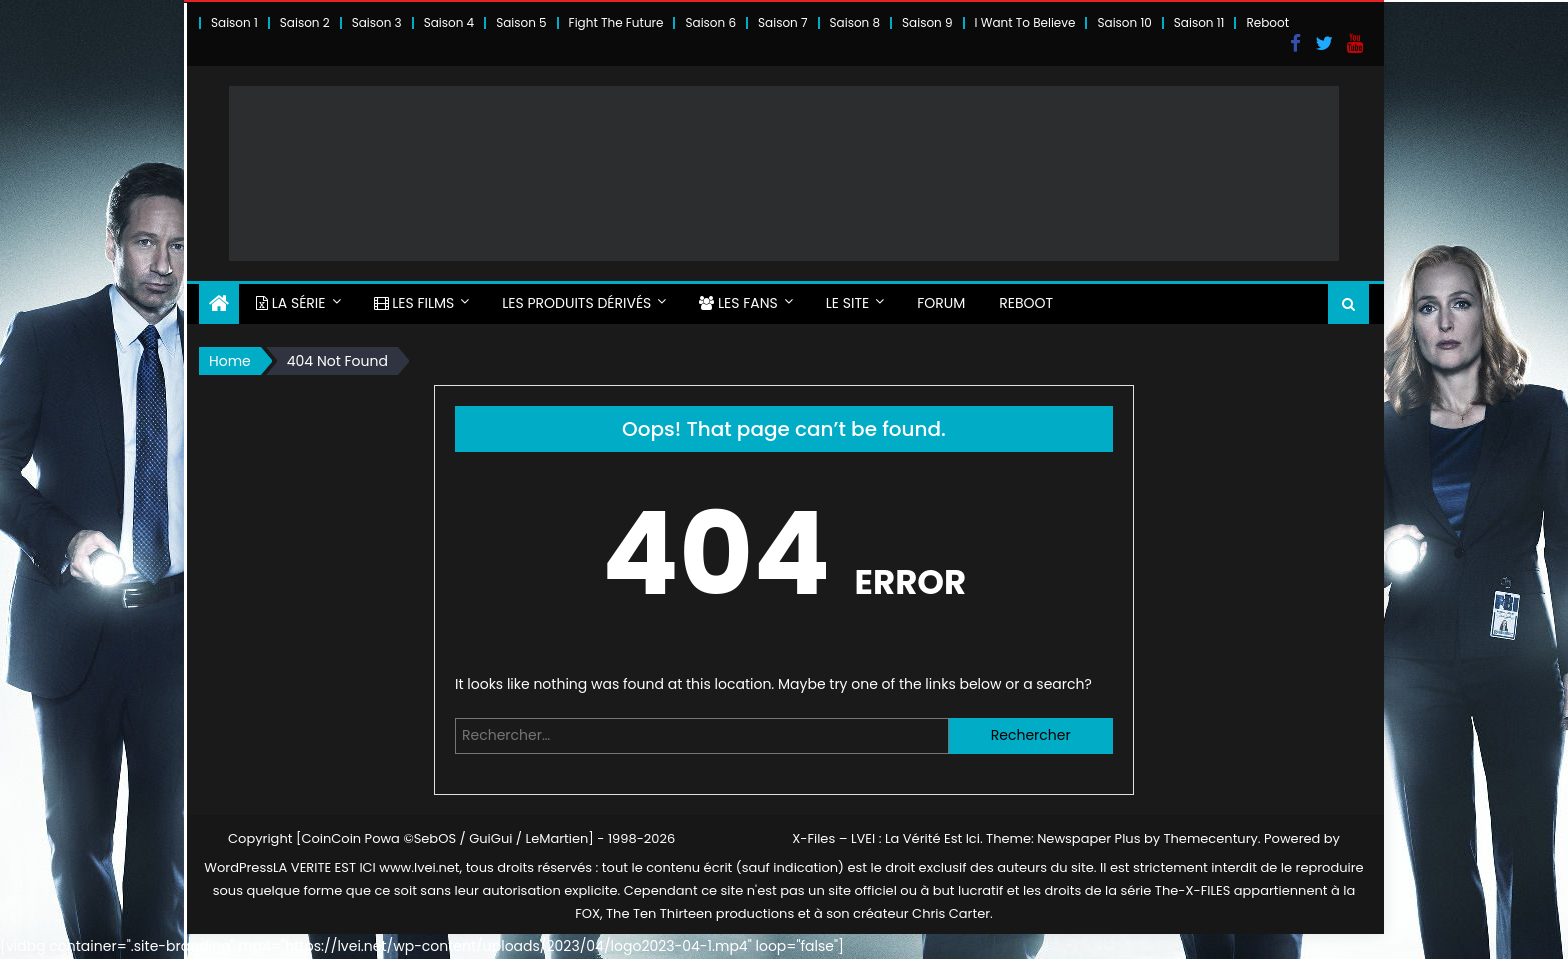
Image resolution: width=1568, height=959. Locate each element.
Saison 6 (710, 22)
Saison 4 (449, 22)
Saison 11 (1199, 22)
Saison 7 (783, 22)
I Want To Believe (1025, 22)
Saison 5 (521, 22)
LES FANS (738, 303)
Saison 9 (927, 22)
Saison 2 (305, 22)
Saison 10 (1124, 22)
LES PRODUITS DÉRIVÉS (576, 303)
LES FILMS (414, 303)
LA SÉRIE (291, 303)
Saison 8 (855, 22)
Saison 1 (234, 22)
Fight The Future (616, 22)
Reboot (1267, 22)
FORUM (941, 303)
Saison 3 (377, 22)
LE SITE (847, 303)
